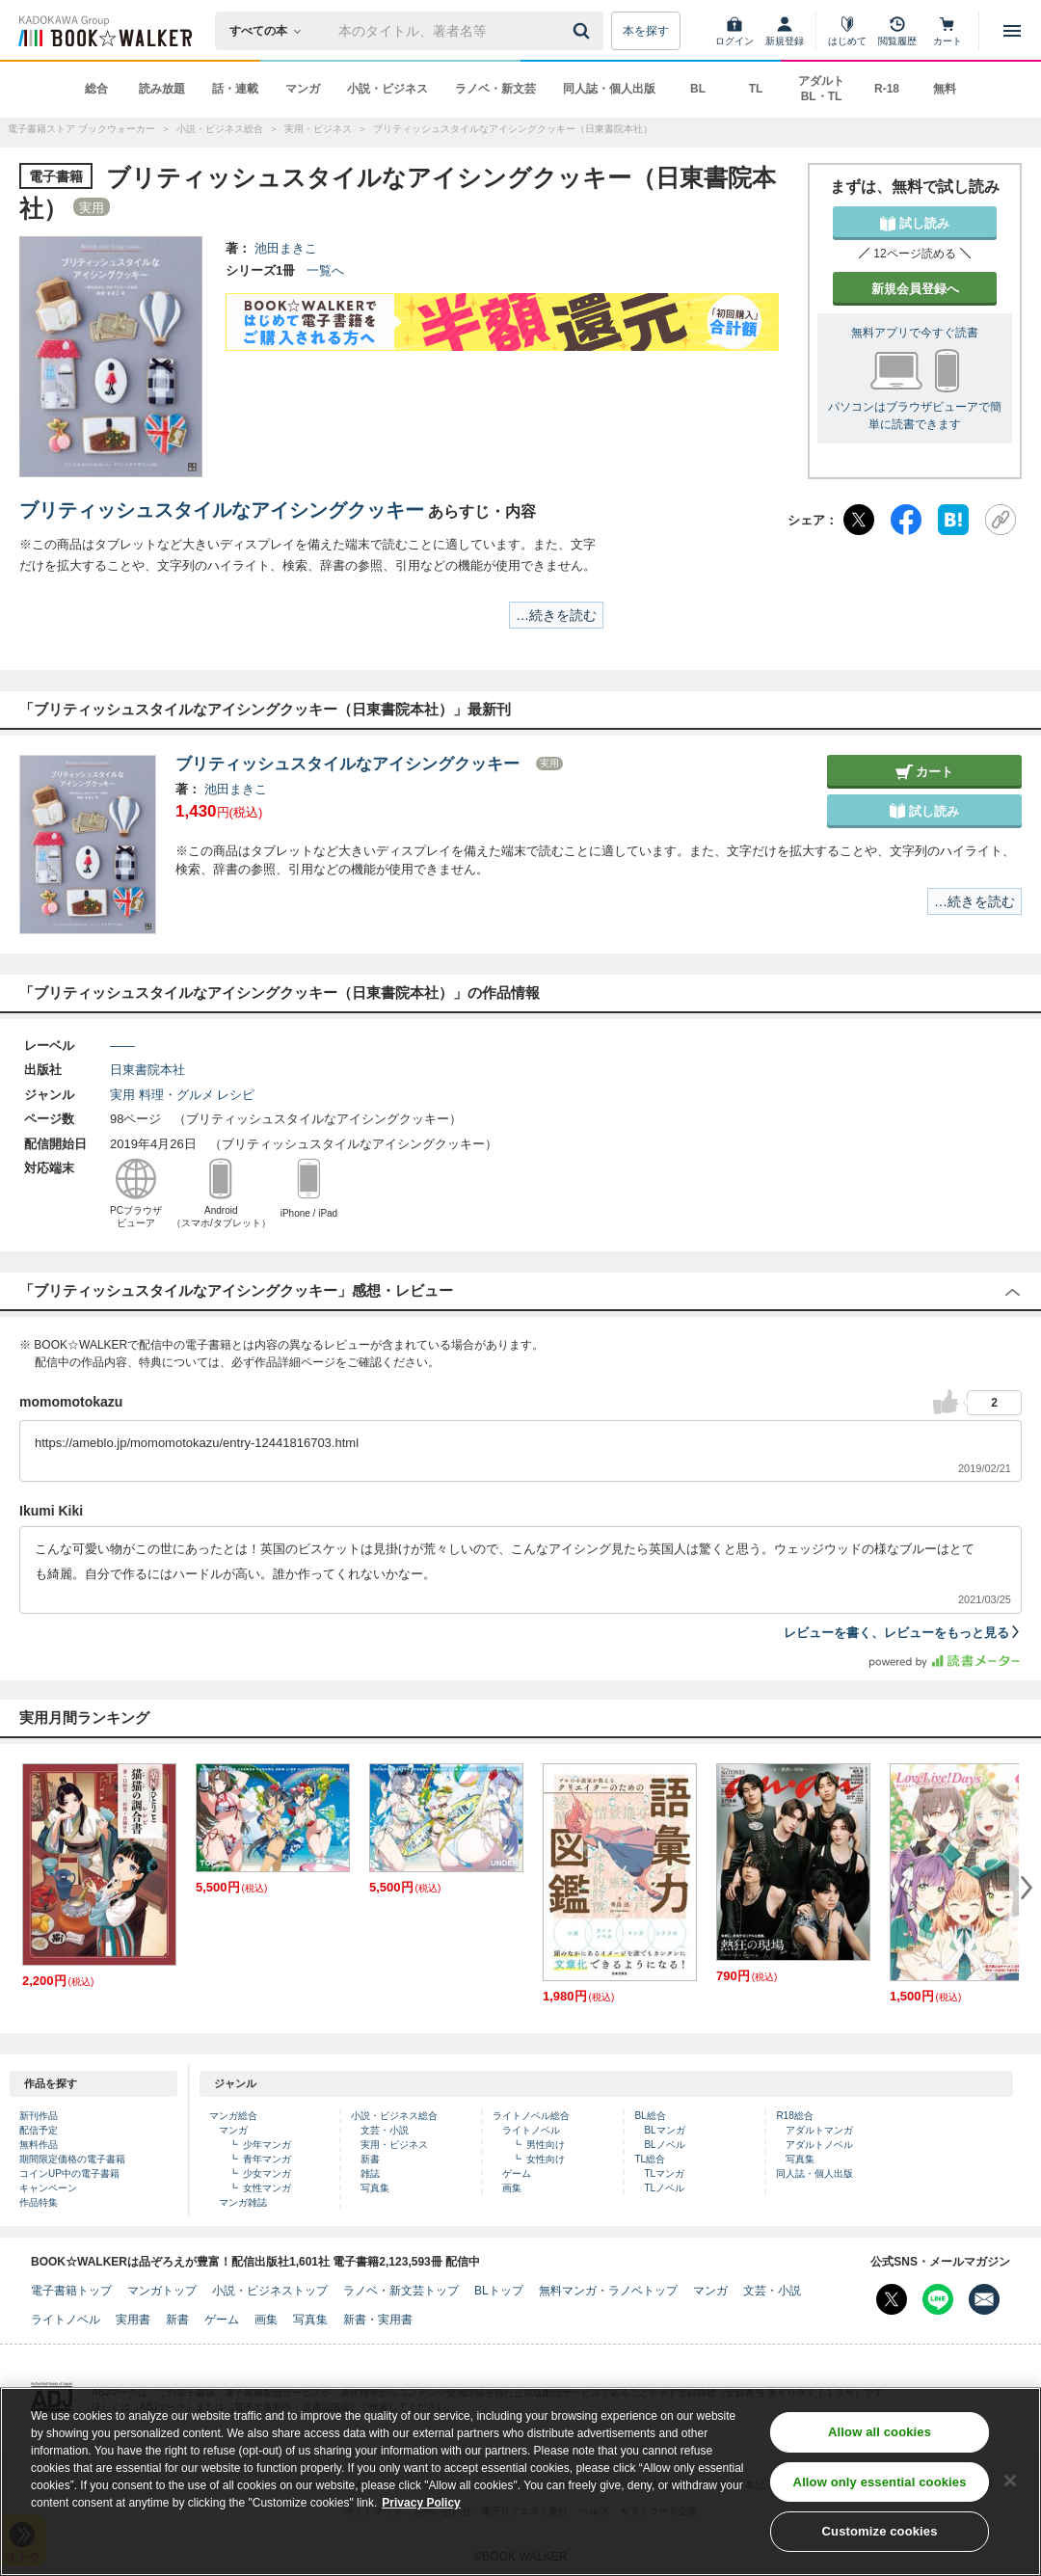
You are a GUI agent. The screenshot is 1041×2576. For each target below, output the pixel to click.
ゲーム (516, 2173)
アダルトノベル (819, 2144)
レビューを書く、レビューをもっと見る (903, 1632)
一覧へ (325, 270)
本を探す (646, 31)
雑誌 (370, 2173)
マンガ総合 (233, 2115)
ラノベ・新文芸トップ (401, 2290)
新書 (370, 2159)
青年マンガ (267, 2159)
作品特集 (38, 2202)
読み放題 (162, 88)
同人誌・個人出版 (609, 88)
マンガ (302, 88)
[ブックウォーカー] (103, 30)
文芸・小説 (384, 2130)
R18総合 (794, 2115)
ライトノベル (531, 2130)
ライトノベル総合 (531, 2115)
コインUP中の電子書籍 (69, 2173)
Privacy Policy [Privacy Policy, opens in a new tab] (421, 2503)
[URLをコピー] (1000, 519)
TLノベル (664, 2188)
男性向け (545, 2144)
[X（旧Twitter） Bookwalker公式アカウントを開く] (891, 2299)
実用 (122, 1094)
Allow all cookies (879, 2433)
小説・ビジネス (387, 88)
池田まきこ (285, 248)
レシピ (235, 1094)
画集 (511, 2188)
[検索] (584, 31)
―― (122, 1045)
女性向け (545, 2159)
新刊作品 (38, 2115)
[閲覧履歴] (897, 31)
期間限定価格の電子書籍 (72, 2159)
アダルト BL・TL (821, 88)
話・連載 (235, 88)
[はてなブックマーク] (953, 519)
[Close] (1010, 2481)
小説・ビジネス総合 (394, 2115)
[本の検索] (271, 31)
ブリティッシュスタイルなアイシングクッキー (221, 510)
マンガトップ (162, 2290)
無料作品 (38, 2144)
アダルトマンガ (819, 2130)
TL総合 (649, 2159)
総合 (96, 88)
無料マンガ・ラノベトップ (608, 2290)
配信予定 (38, 2130)
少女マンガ (267, 2173)
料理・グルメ (176, 1094)
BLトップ (498, 2290)
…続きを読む (556, 615)
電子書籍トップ (71, 2290)
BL (698, 88)
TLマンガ (664, 2173)
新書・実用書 (378, 2319)
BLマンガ (664, 2130)
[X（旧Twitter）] (859, 519)
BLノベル (664, 2144)
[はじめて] (847, 31)
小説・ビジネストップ (270, 2290)
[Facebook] (906, 519)
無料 (944, 88)
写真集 (374, 2188)
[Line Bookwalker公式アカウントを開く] (938, 2299)
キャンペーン (48, 2188)
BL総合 (649, 2115)
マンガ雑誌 (243, 2202)
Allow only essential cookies (880, 2483)
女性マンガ (267, 2188)
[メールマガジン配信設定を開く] (984, 2299)
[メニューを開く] (1012, 31)
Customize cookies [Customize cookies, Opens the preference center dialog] (880, 2533)
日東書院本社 (147, 1069)
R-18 (886, 88)
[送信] (584, 31)
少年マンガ (267, 2144)
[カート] (947, 31)
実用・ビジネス (394, 2144)
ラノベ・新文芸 (495, 88)
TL (756, 88)
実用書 (133, 2319)
